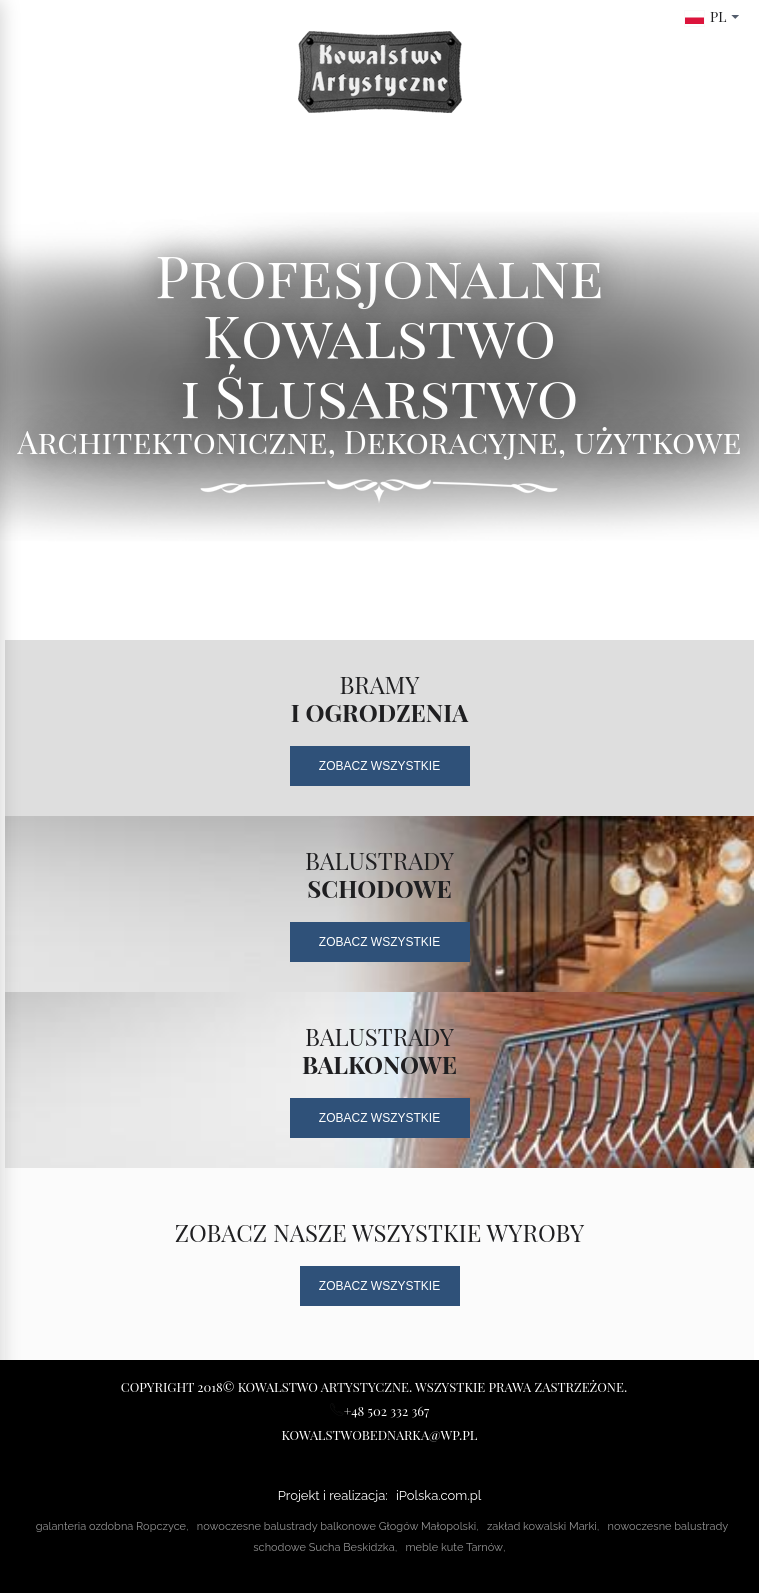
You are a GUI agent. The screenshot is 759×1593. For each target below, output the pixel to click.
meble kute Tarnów (454, 1547)
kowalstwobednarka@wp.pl (380, 1434)
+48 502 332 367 (380, 1410)
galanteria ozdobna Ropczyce (111, 1526)
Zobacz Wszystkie (379, 766)
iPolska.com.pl (438, 1495)
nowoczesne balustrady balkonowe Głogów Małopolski (336, 1526)
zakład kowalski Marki (542, 1526)
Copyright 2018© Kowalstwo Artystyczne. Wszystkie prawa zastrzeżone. (374, 1386)
